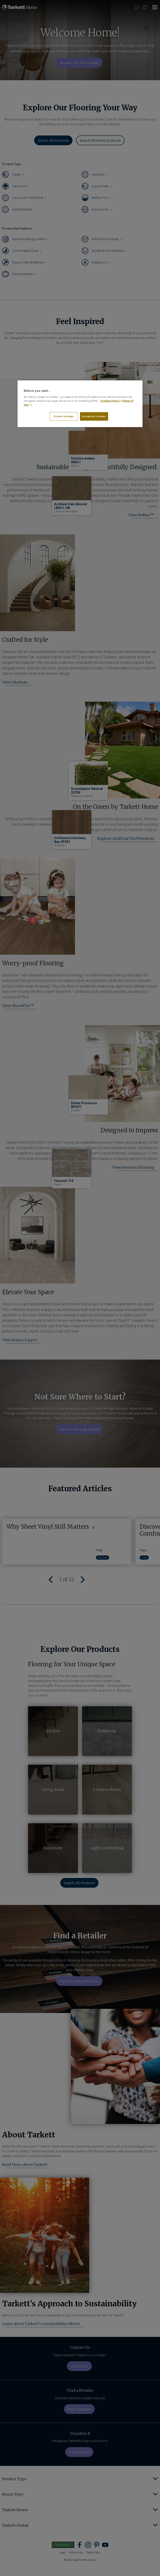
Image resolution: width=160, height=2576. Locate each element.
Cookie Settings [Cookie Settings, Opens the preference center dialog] (64, 416)
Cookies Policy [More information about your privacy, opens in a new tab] (109, 400)
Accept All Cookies (94, 416)
